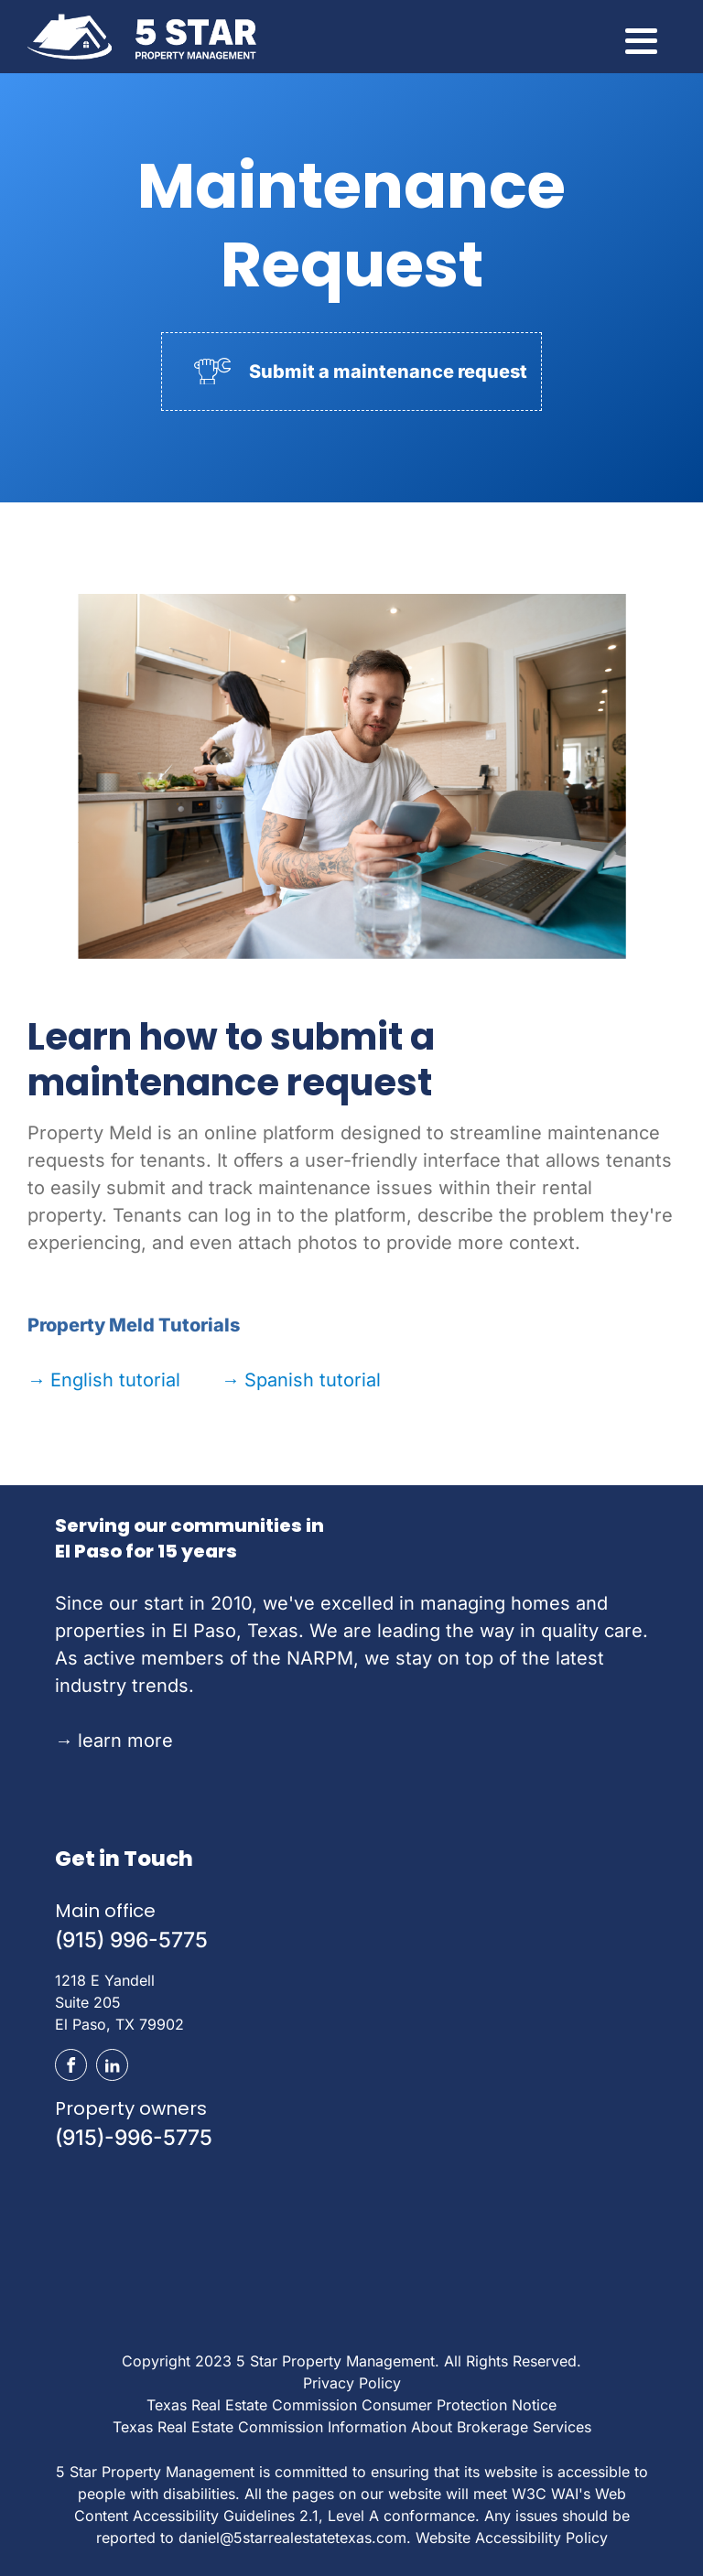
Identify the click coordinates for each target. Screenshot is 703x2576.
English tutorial (103, 1380)
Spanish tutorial (301, 1380)
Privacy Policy (352, 2383)
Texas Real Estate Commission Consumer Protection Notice (351, 2405)
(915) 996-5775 (131, 1940)
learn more (114, 1740)
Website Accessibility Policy (512, 2537)
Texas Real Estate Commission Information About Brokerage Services (352, 2427)
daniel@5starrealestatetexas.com (292, 2537)
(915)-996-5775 (133, 2137)
